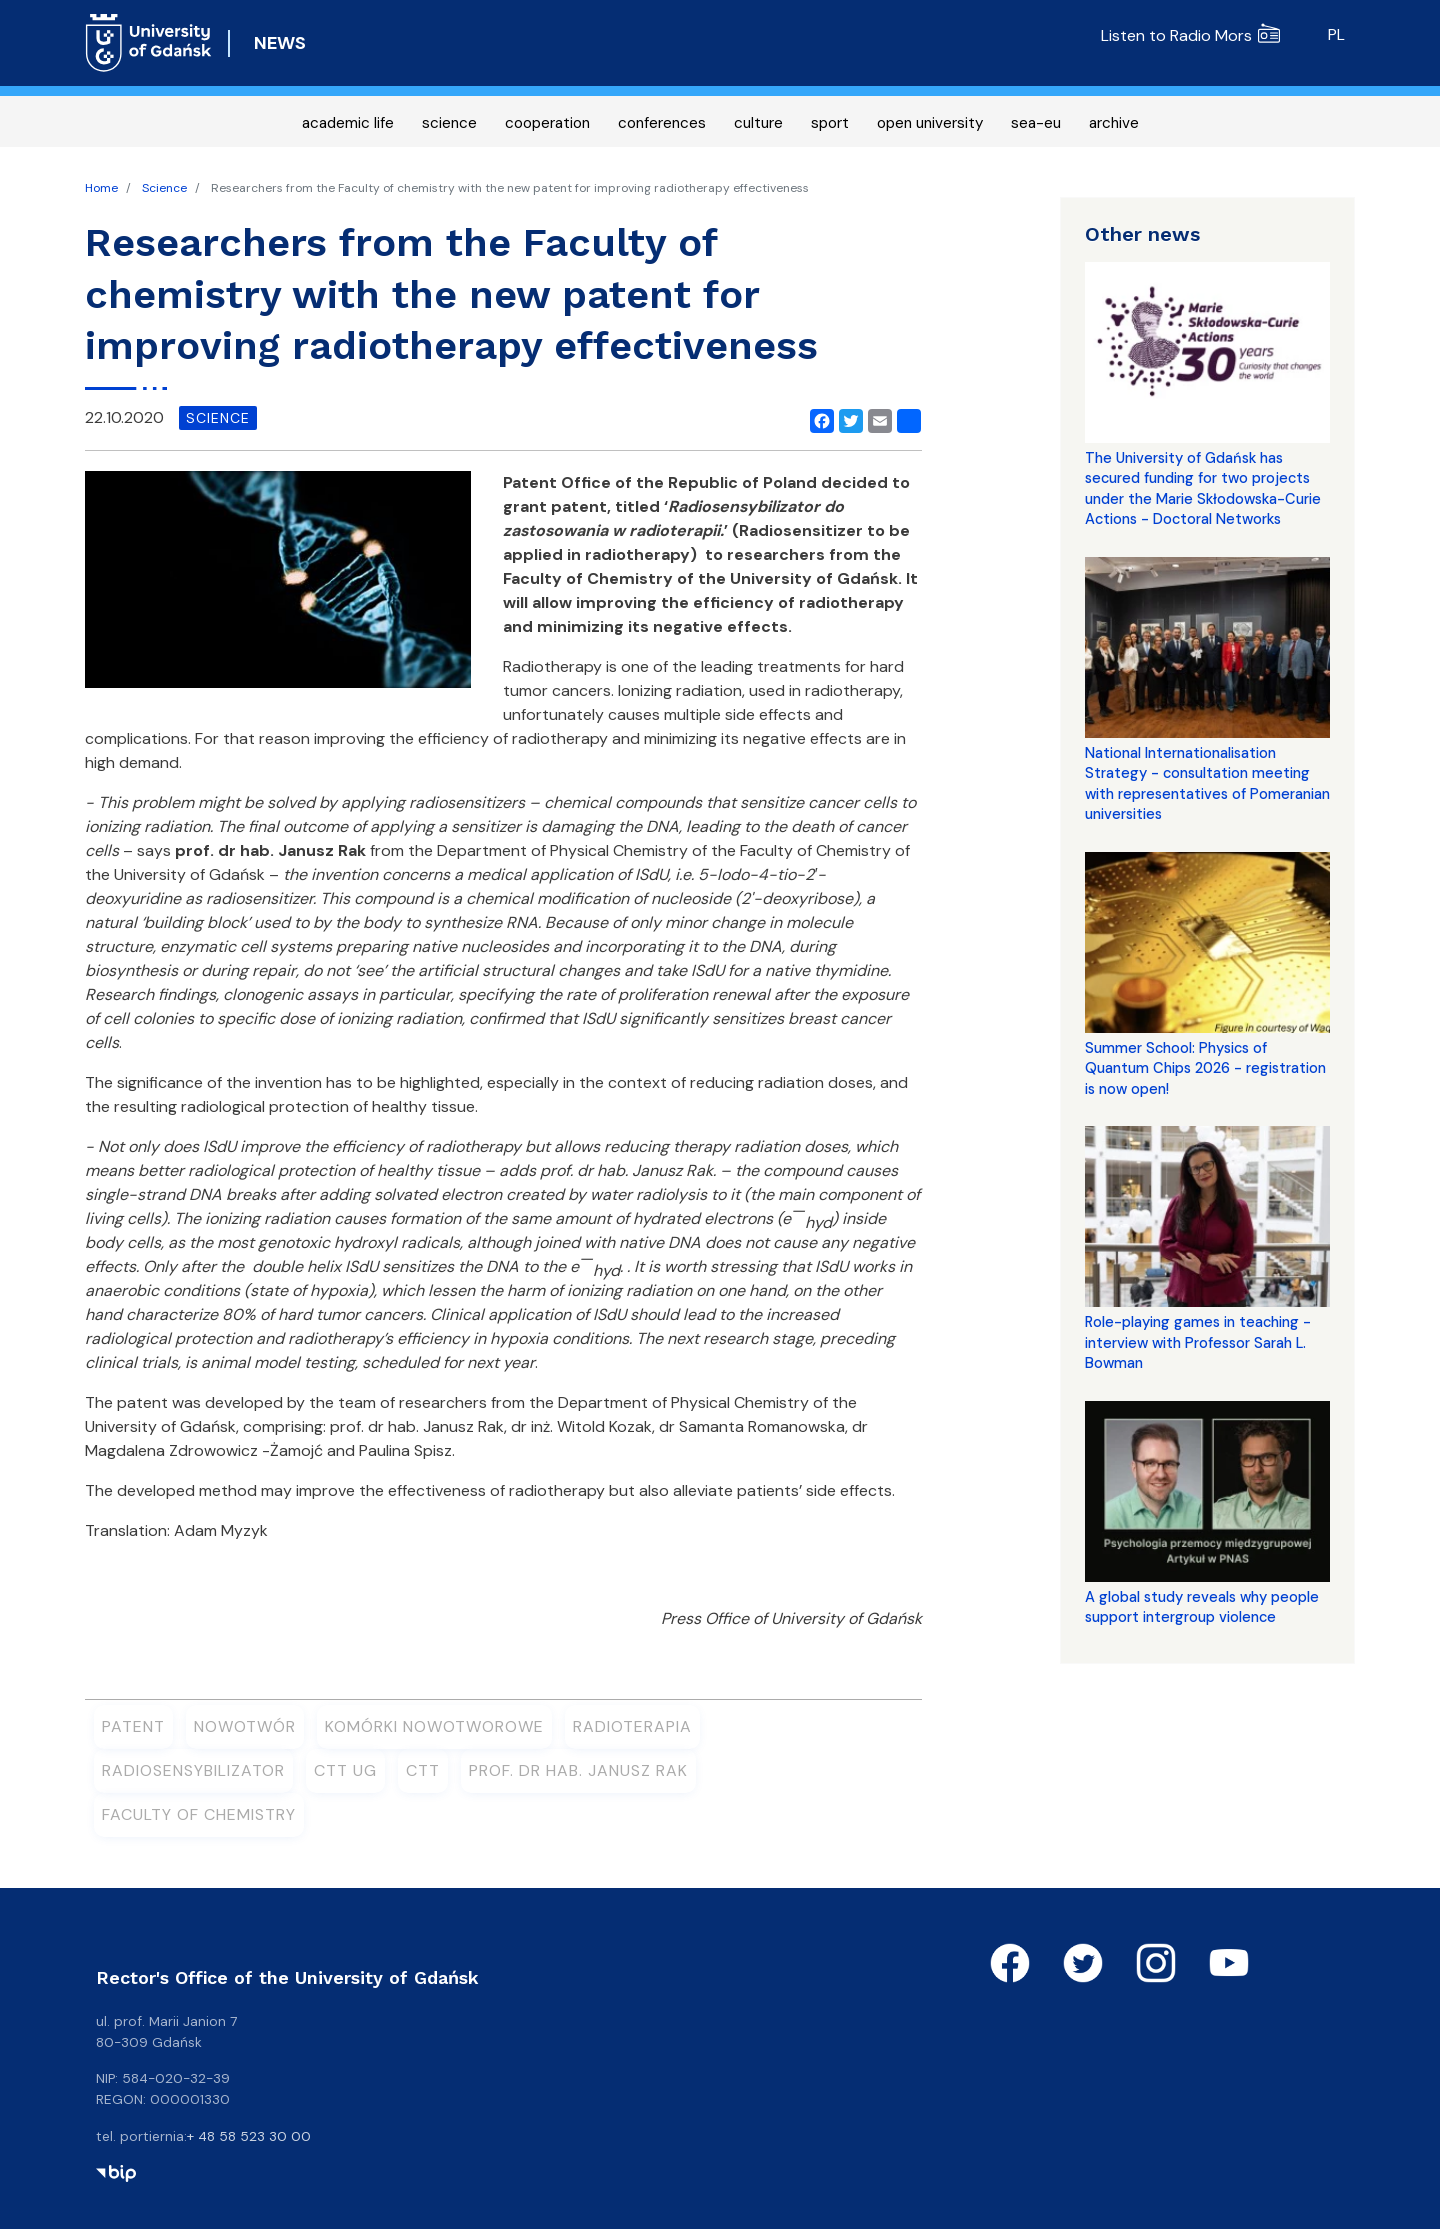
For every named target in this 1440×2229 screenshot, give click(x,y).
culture (758, 123)
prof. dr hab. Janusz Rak (578, 1770)
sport (830, 123)
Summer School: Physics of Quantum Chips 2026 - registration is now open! (1205, 1068)
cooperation (547, 123)
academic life (348, 123)
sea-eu (1036, 123)
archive (1114, 123)
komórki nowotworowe (434, 1726)
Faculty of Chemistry (199, 1814)
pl (1336, 34)
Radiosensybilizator (193, 1770)
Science (164, 188)
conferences (662, 123)
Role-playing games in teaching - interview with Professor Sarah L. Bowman (1198, 1342)
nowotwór (245, 1726)
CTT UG (345, 1770)
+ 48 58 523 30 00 (249, 2136)
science (449, 123)
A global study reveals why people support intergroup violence (1202, 1607)
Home (101, 188)
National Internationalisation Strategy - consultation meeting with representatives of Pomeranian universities (1207, 783)
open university (930, 123)
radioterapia (632, 1726)
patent (133, 1726)
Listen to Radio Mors (1190, 35)
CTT (423, 1770)
